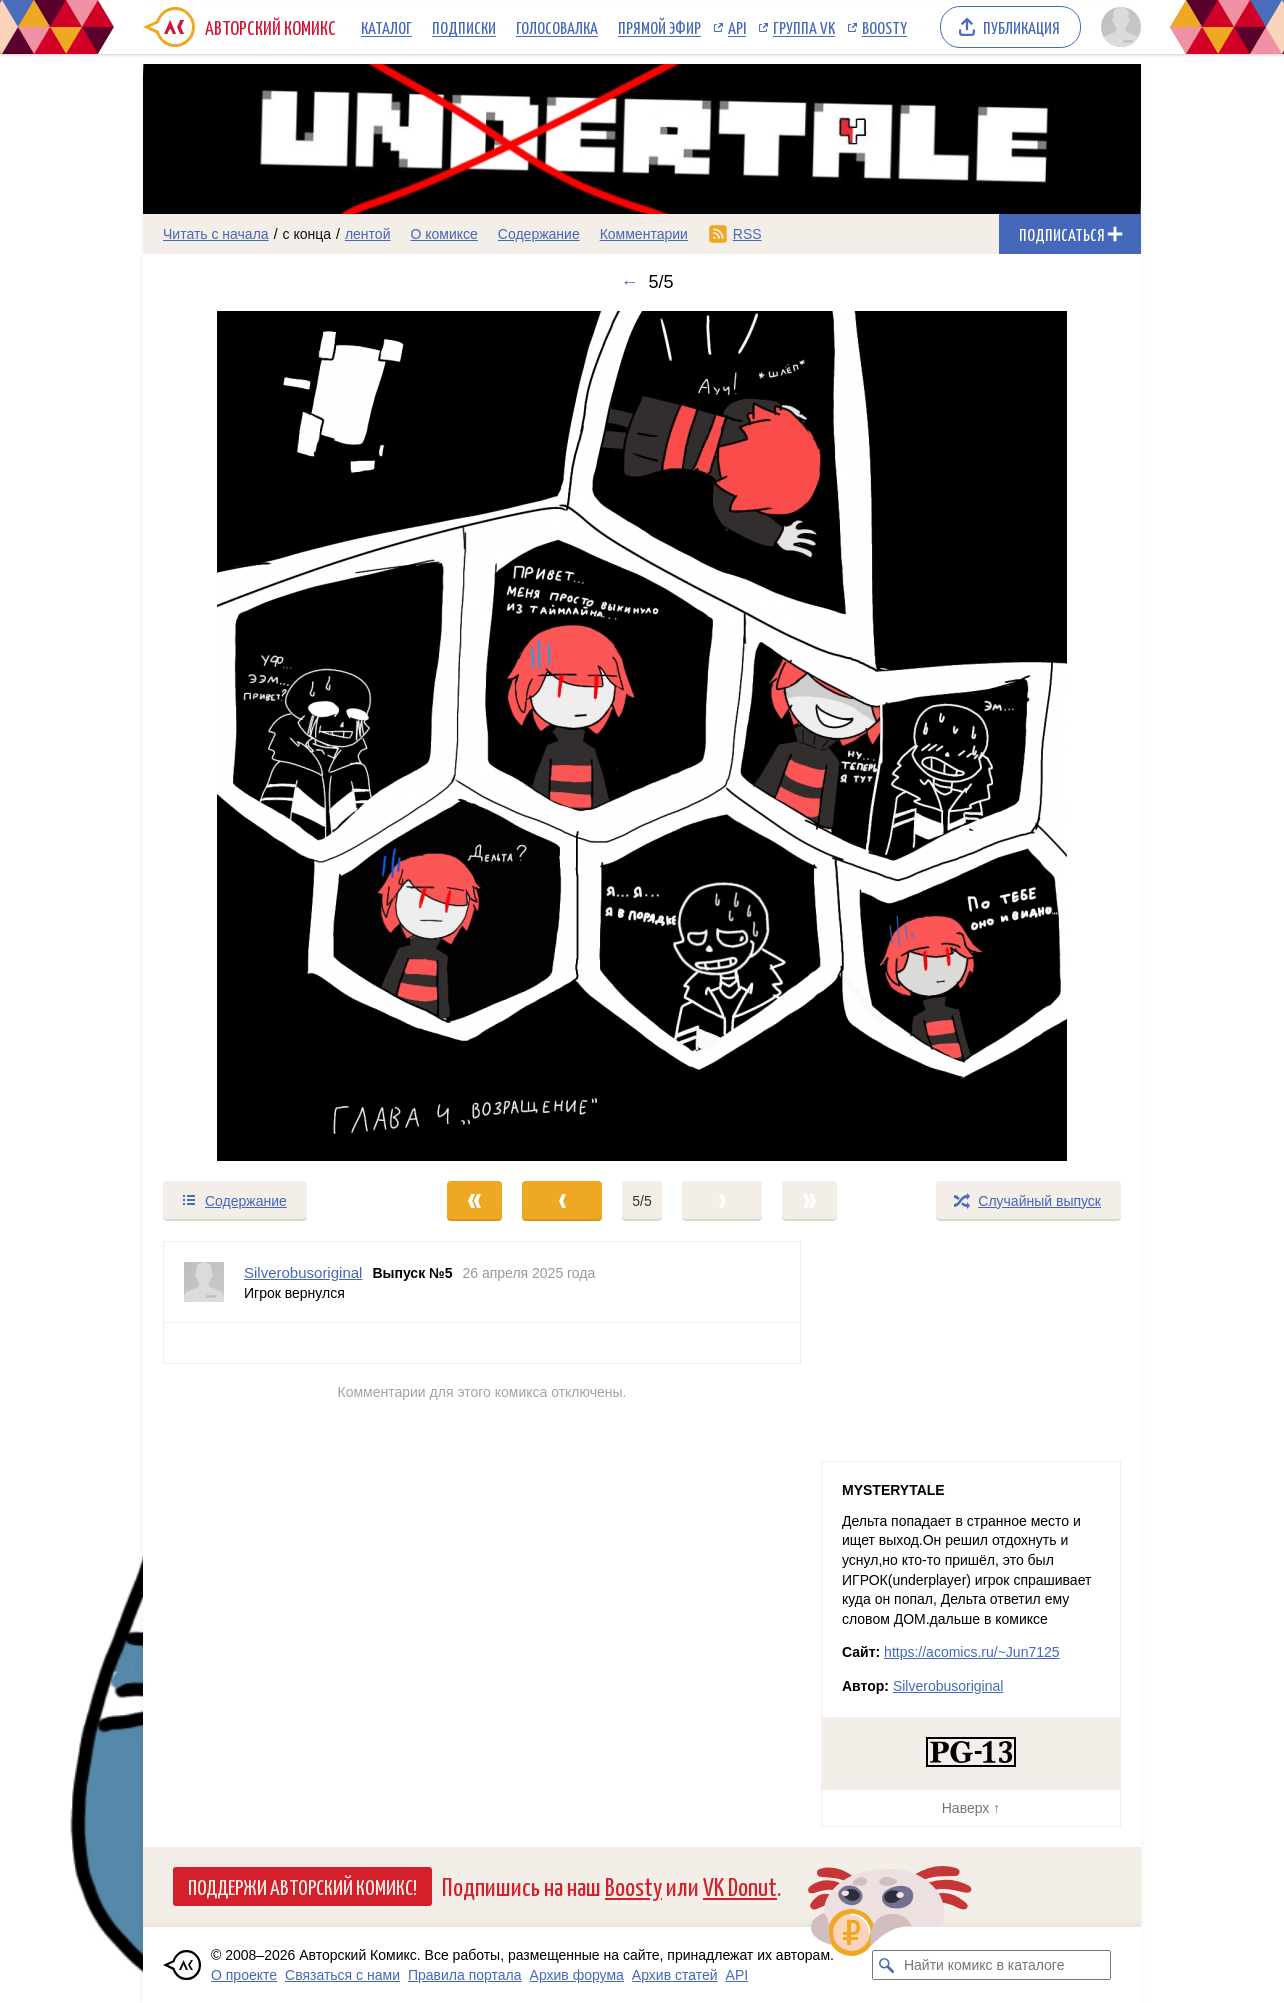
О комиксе (443, 234)
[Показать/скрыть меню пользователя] (1117, 27)
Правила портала (465, 1975)
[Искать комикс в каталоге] (887, 1965)
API (737, 27)
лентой (368, 234)
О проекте (244, 1975)
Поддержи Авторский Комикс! (302, 1886)
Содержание (539, 234)
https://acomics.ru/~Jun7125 (972, 1652)
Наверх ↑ (971, 1808)
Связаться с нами (342, 1975)
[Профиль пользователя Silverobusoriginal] (204, 1282)
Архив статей (675, 1975)
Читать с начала (216, 234)
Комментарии (644, 234)
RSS (747, 234)
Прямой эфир (659, 27)
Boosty (884, 27)
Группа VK (804, 27)
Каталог (386, 27)
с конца (307, 234)
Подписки (464, 27)
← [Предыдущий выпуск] (629, 282)
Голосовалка (557, 27)
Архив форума (577, 1975)
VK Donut (740, 1885)
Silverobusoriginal (948, 1686)
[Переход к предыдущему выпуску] (268, 736)
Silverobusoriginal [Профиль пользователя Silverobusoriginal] (303, 1272)
